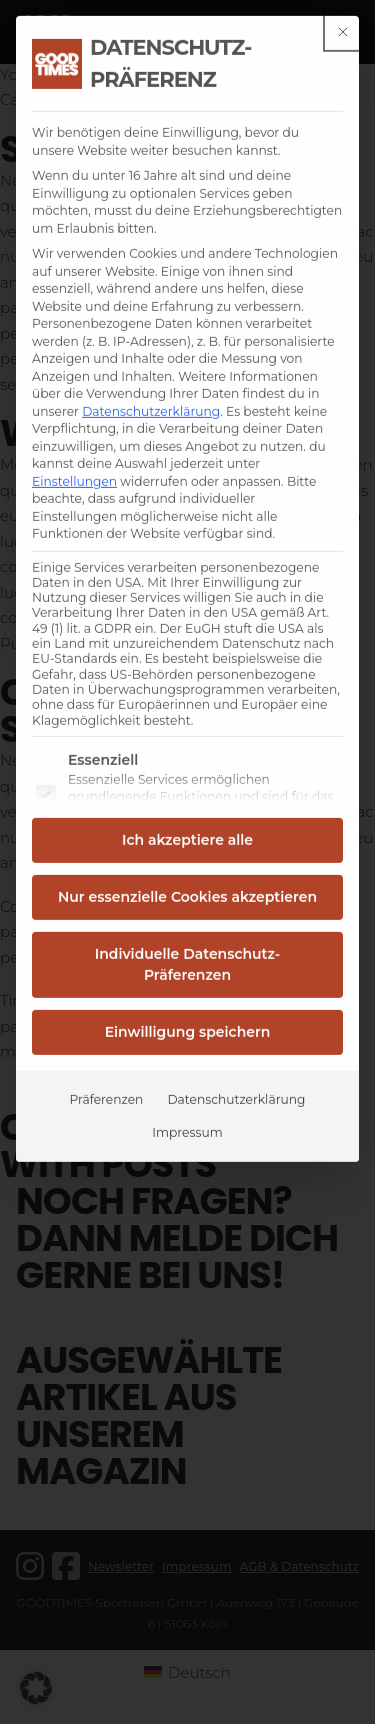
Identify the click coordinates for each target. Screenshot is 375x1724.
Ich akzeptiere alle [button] (187, 772)
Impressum (187, 1064)
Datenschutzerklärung (151, 343)
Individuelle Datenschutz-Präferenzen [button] (187, 896)
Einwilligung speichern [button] (188, 964)
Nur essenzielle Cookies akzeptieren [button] (187, 829)
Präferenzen (107, 1031)
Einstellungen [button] (74, 413)
